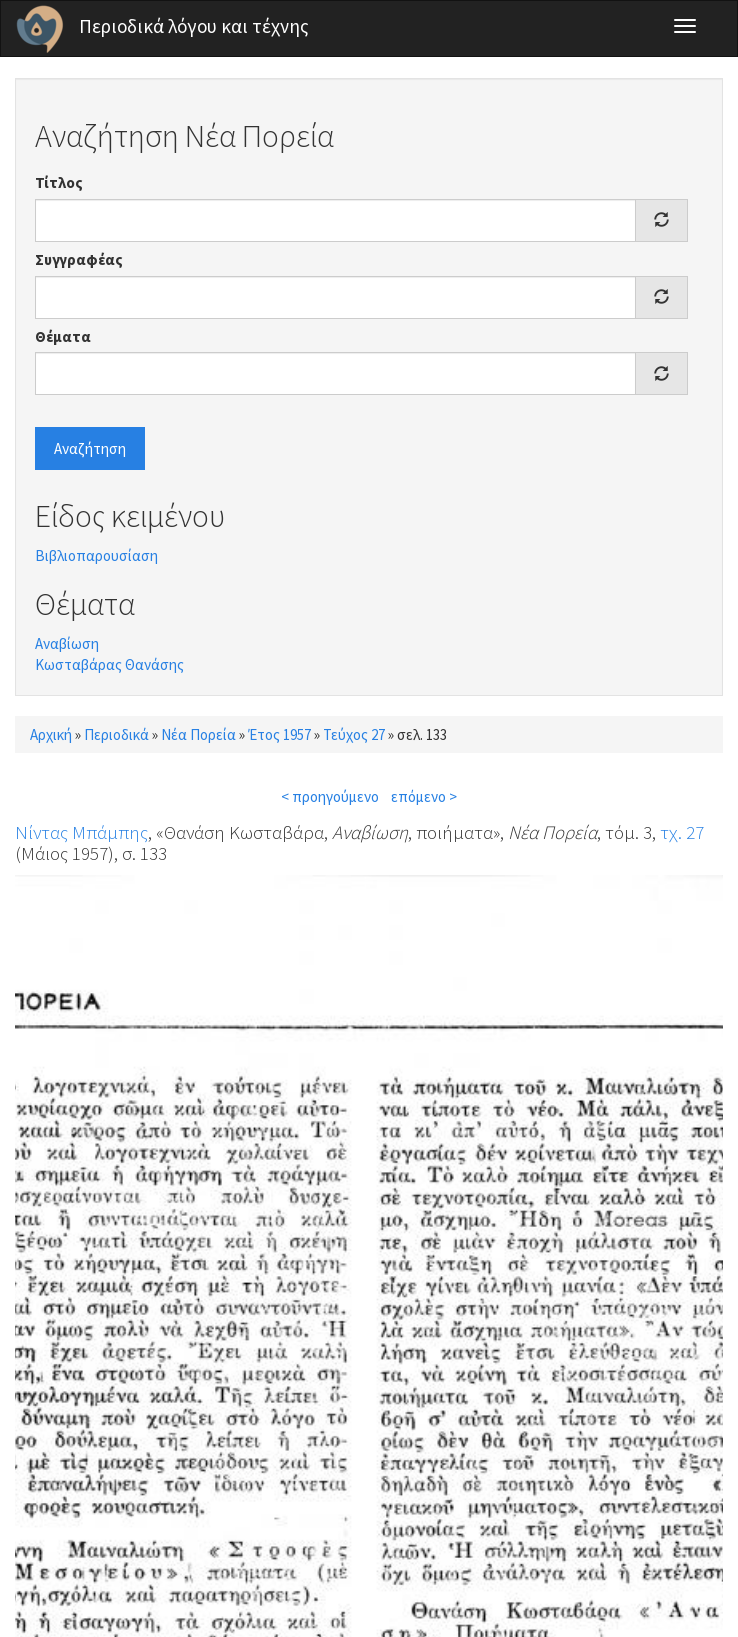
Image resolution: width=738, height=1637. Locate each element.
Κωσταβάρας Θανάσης (109, 664)
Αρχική (51, 734)
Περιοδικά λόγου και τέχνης (194, 26)
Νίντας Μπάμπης (81, 832)
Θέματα (63, 336)
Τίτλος (59, 182)
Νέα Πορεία (198, 734)
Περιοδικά (116, 734)
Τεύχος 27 (354, 734)
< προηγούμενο (330, 796)
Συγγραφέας (79, 259)
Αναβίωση (67, 643)
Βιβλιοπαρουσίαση (96, 555)
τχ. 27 (682, 832)
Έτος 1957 (279, 734)
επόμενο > (424, 796)
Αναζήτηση (90, 448)
